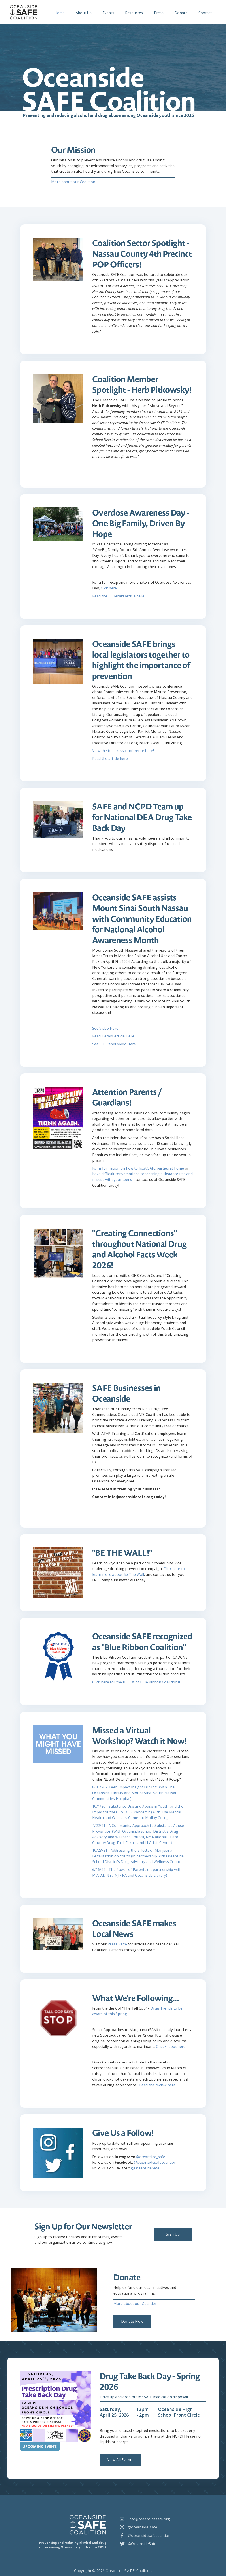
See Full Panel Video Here (114, 1044)
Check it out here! (171, 2046)
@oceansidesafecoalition (155, 2162)
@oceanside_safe (138, 2527)
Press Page (117, 1944)
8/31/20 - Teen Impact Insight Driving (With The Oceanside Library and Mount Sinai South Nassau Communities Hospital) (134, 1793)
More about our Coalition (73, 181)
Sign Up (173, 2234)
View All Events (120, 2459)
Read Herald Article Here (113, 1036)
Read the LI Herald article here (118, 596)
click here (109, 588)
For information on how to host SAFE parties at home (138, 1168)
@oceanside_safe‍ (150, 2156)
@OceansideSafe (145, 2168)
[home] (24, 12)
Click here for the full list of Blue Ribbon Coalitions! (136, 1682)
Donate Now (132, 2321)
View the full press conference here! (123, 750)
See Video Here (105, 1028)
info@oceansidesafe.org (145, 2519)
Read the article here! (110, 758)
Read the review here (157, 2085)
